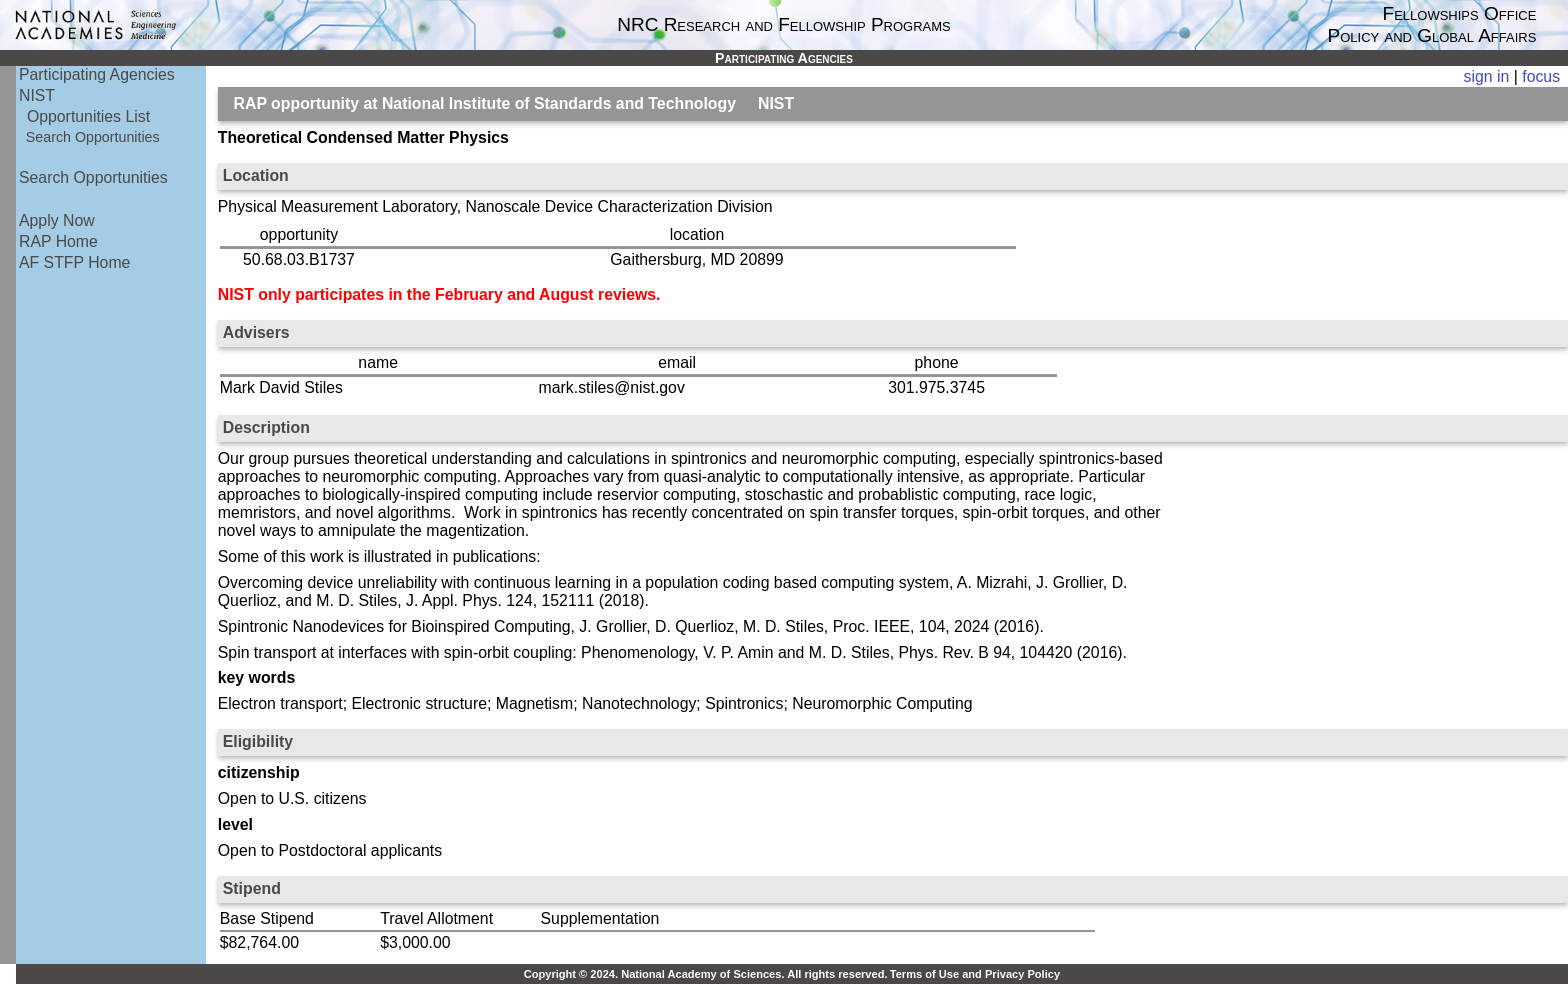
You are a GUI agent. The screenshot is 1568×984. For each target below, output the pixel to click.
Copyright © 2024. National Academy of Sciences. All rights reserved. (706, 974)
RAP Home (58, 241)
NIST (37, 95)
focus (1541, 76)
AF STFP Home (74, 262)
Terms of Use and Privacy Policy (975, 974)
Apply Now (57, 220)
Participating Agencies (97, 74)
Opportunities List (88, 116)
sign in (1487, 76)
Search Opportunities (93, 137)
